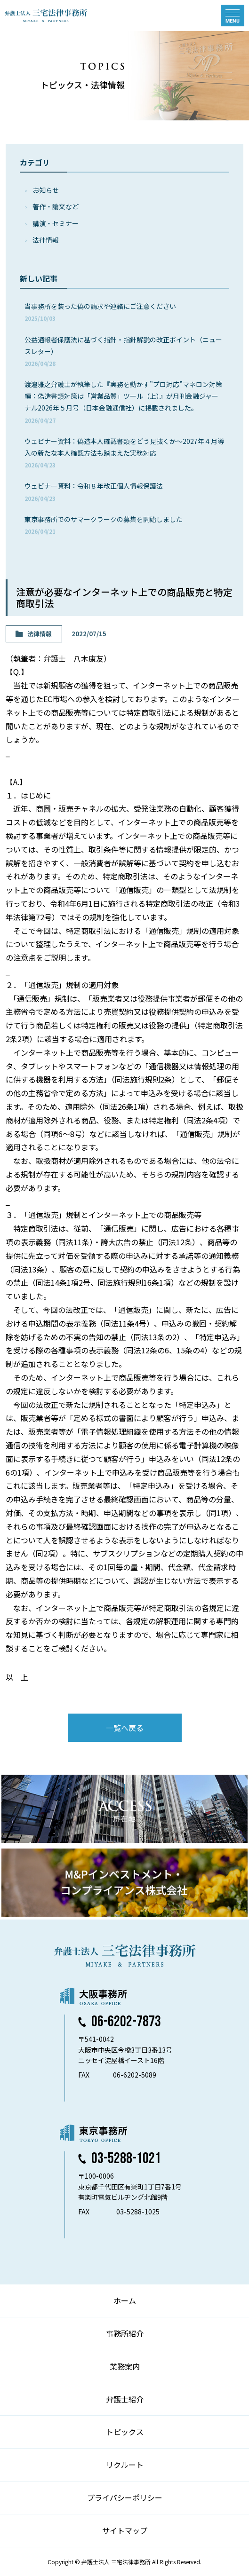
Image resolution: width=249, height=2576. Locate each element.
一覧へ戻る (125, 1727)
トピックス (125, 2431)
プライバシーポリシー (124, 2497)
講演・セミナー (55, 223)
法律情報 (45, 240)
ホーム (124, 2300)
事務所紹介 (125, 2333)
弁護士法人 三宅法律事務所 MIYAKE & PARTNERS (46, 15)
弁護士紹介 (125, 2399)
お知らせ (45, 190)
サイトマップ (124, 2530)
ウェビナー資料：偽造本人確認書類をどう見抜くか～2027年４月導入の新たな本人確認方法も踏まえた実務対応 (124, 452)
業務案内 (125, 2366)
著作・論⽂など (55, 206)
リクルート (125, 2464)
